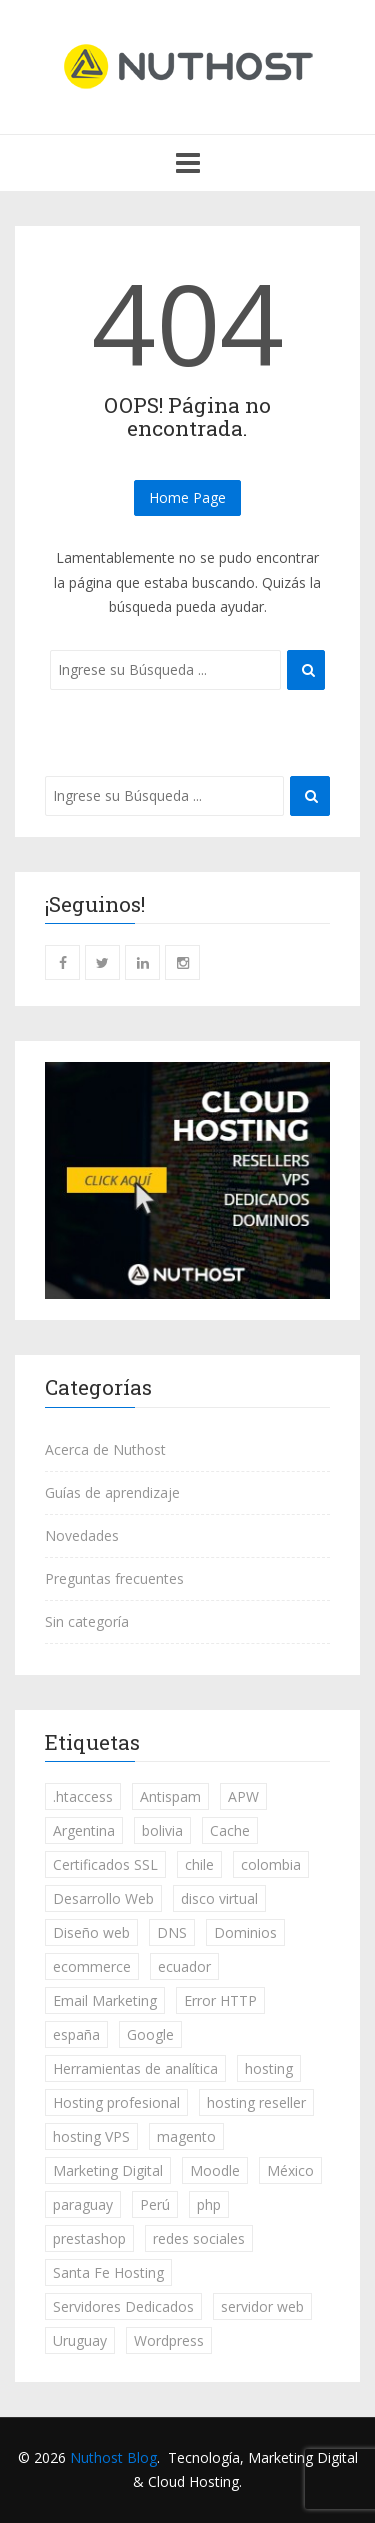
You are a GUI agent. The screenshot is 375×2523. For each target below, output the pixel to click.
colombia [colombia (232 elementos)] (271, 1864)
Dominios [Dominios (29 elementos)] (245, 1932)
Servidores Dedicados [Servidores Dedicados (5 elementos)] (123, 2306)
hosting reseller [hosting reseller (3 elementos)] (256, 2102)
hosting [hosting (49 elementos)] (269, 2068)
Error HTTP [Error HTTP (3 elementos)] (220, 2000)
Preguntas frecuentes (114, 1578)
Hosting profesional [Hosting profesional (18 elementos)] (116, 2102)
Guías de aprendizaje (112, 1492)
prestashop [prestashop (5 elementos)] (89, 2238)
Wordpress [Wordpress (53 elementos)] (169, 2340)
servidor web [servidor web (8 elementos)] (262, 2306)
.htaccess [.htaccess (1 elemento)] (83, 1796)
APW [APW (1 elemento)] (243, 1796)
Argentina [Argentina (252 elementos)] (84, 1830)
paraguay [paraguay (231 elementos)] (83, 2204)
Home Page (187, 497)
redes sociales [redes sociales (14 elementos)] (199, 2238)
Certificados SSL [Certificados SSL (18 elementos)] (105, 1864)
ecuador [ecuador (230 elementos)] (184, 1966)
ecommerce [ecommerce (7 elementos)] (92, 1966)
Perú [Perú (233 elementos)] (155, 2204)
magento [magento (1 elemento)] (186, 2136)
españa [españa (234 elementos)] (76, 2034)
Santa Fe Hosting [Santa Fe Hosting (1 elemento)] (108, 2272)
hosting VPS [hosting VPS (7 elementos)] (91, 2136)
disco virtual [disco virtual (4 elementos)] (219, 1898)
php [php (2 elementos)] (209, 2204)
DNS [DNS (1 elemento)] (172, 1932)
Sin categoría (87, 1621)
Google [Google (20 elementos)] (150, 2034)
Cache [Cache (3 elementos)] (230, 1830)
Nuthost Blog (113, 2457)
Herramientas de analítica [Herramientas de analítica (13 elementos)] (135, 2068)
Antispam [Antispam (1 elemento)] (170, 1796)
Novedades (82, 1535)
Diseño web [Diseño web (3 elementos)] (91, 1932)
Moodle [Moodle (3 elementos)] (215, 2170)
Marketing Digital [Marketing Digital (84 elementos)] (108, 2170)
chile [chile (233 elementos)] (199, 1864)
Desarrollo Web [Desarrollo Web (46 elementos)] (103, 1898)
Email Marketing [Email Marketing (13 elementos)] (105, 2000)
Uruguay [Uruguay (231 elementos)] (80, 2340)
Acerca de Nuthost (105, 1449)
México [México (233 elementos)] (290, 2170)
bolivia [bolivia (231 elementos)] (162, 1830)
